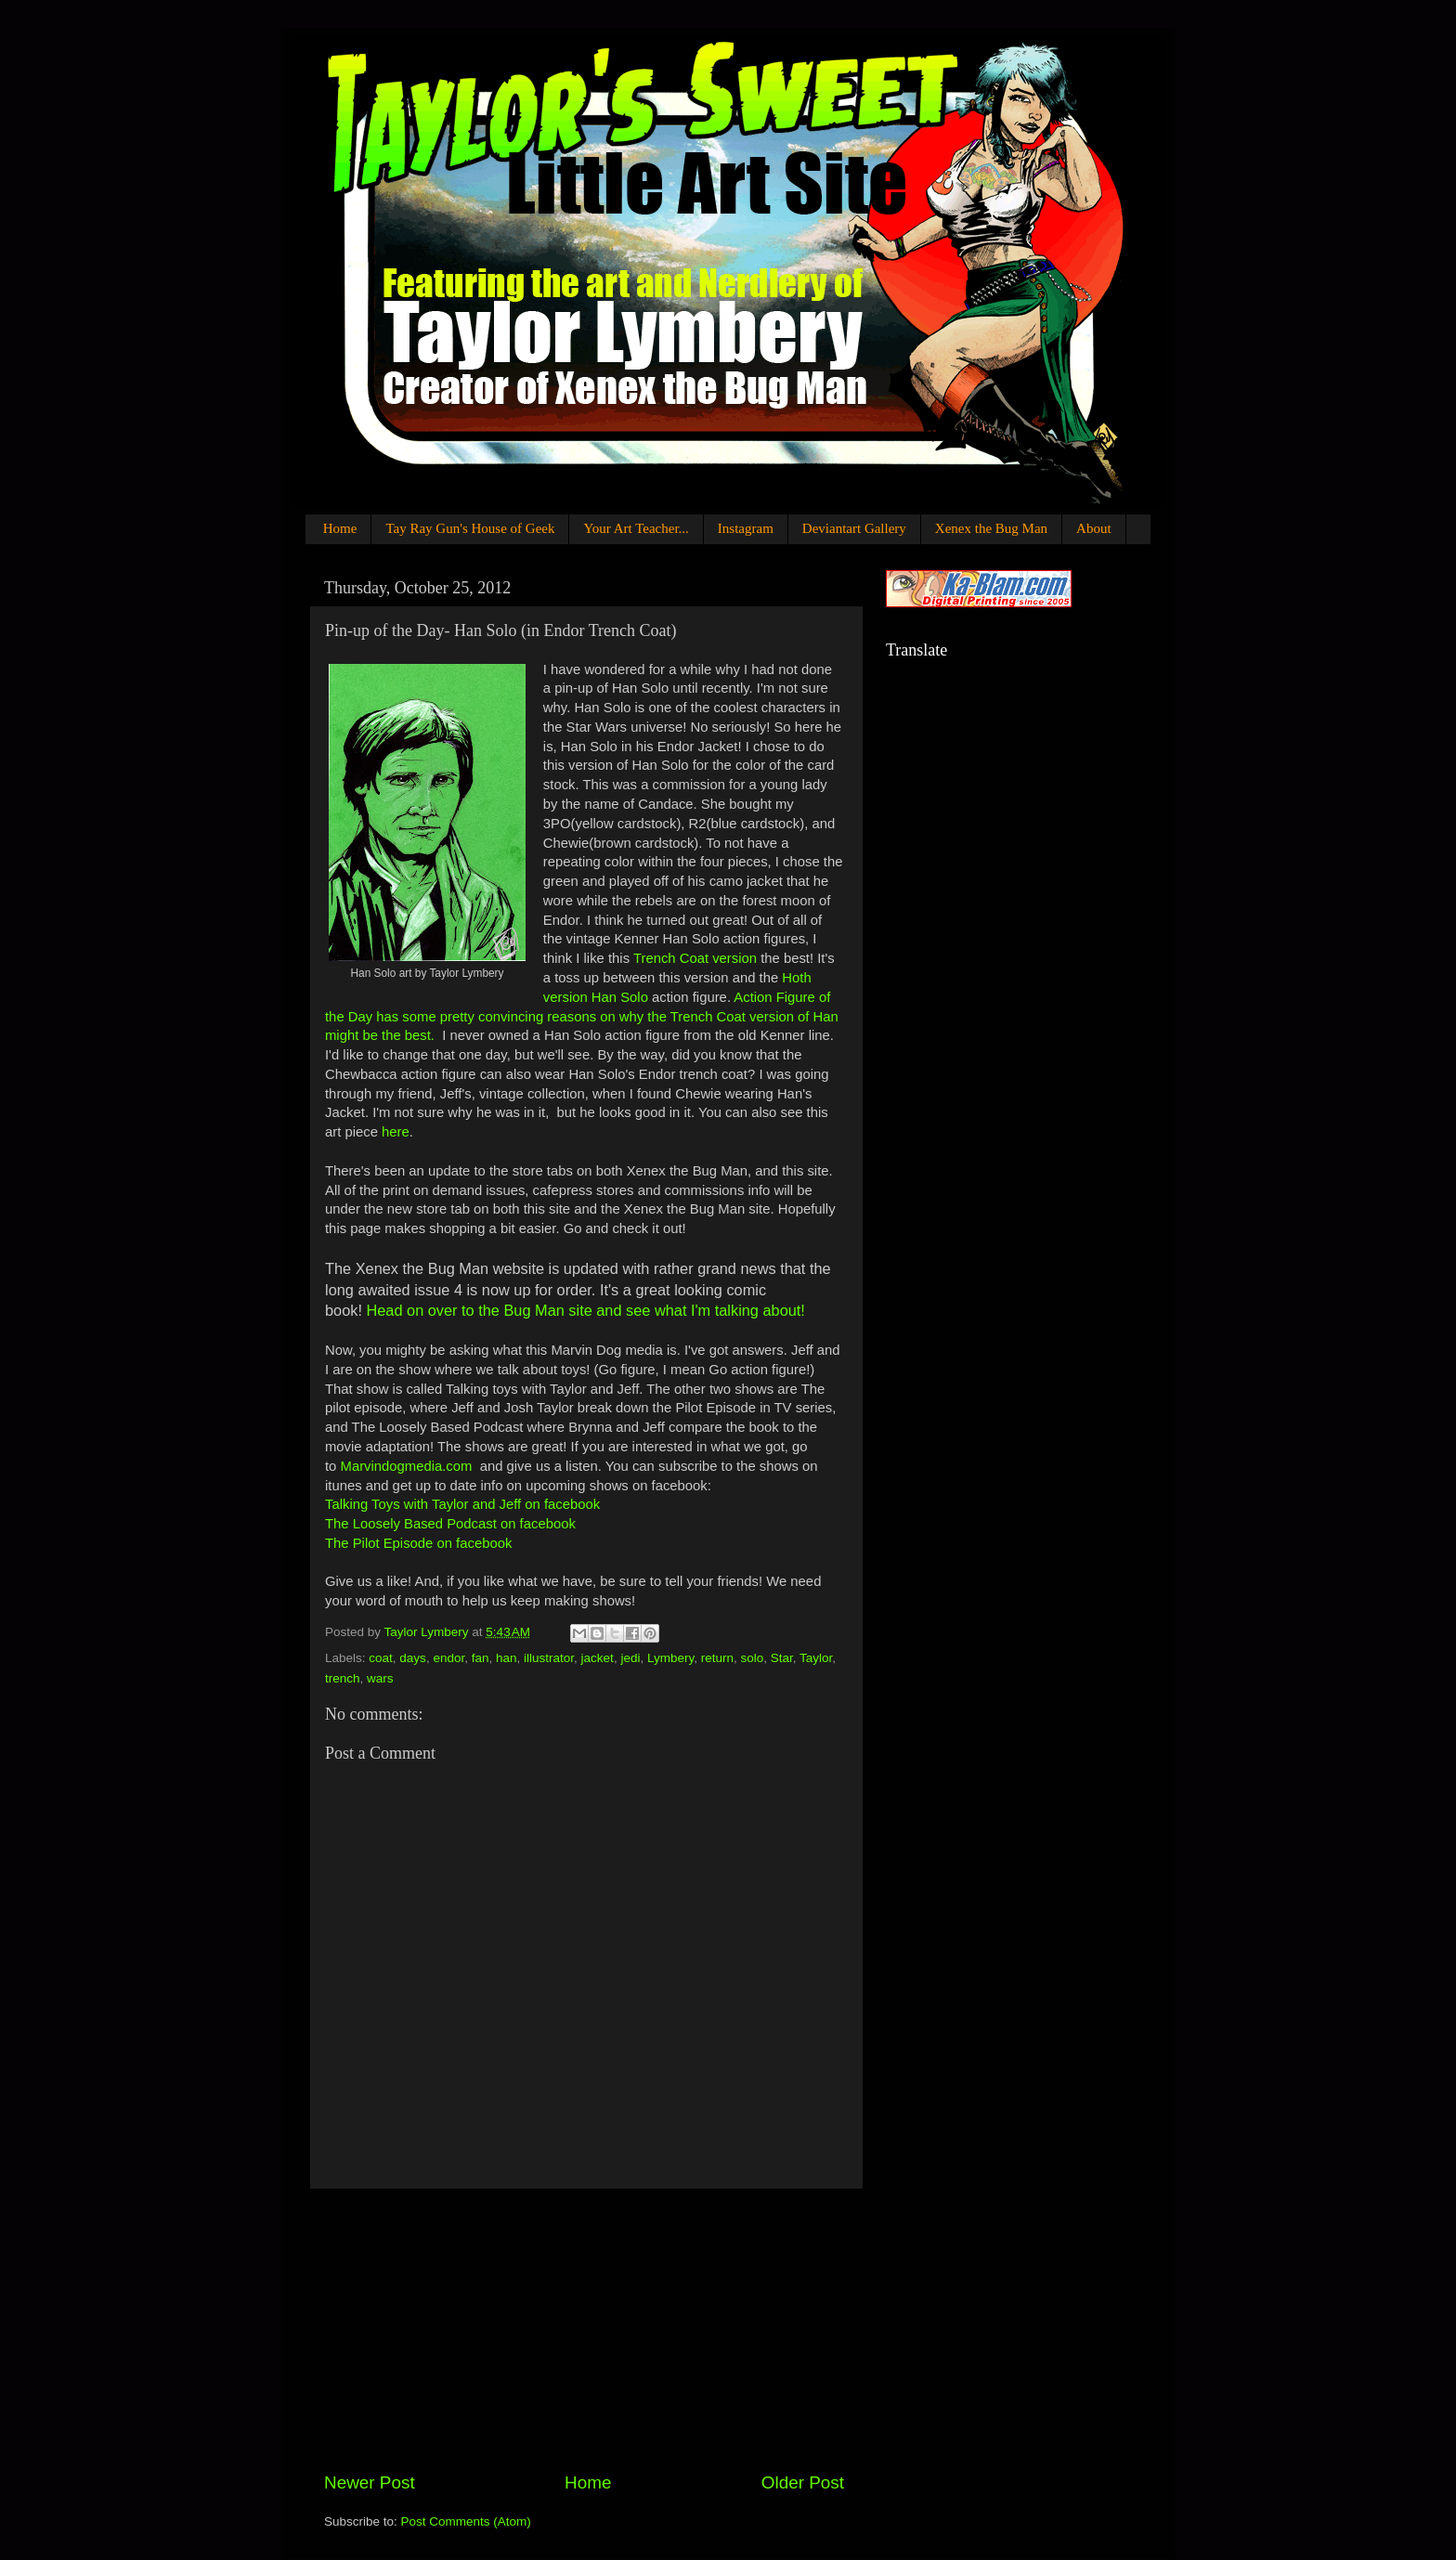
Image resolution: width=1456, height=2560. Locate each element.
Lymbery (670, 1658)
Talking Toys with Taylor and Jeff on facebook (462, 1504)
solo (752, 1658)
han (506, 1658)
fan (480, 1658)
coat (381, 1658)
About (1094, 528)
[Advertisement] (584, 2330)
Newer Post (369, 2482)
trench (342, 1678)
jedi (630, 1658)
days (412, 1658)
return (717, 1658)
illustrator (549, 1658)
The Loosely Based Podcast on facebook (450, 1523)
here (396, 1131)
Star (782, 1658)
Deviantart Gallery (854, 528)
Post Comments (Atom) (466, 2521)
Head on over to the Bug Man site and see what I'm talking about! (583, 1310)
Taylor (816, 1658)
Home (340, 528)
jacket (597, 1658)
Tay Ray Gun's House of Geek (469, 528)
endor (448, 1658)
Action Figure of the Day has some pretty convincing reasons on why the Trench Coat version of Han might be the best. (581, 1017)
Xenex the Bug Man (991, 528)
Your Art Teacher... (635, 528)
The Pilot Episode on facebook (418, 1543)
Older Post (802, 2482)
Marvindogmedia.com (407, 1466)
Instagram (746, 528)
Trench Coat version (695, 958)
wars (380, 1678)
